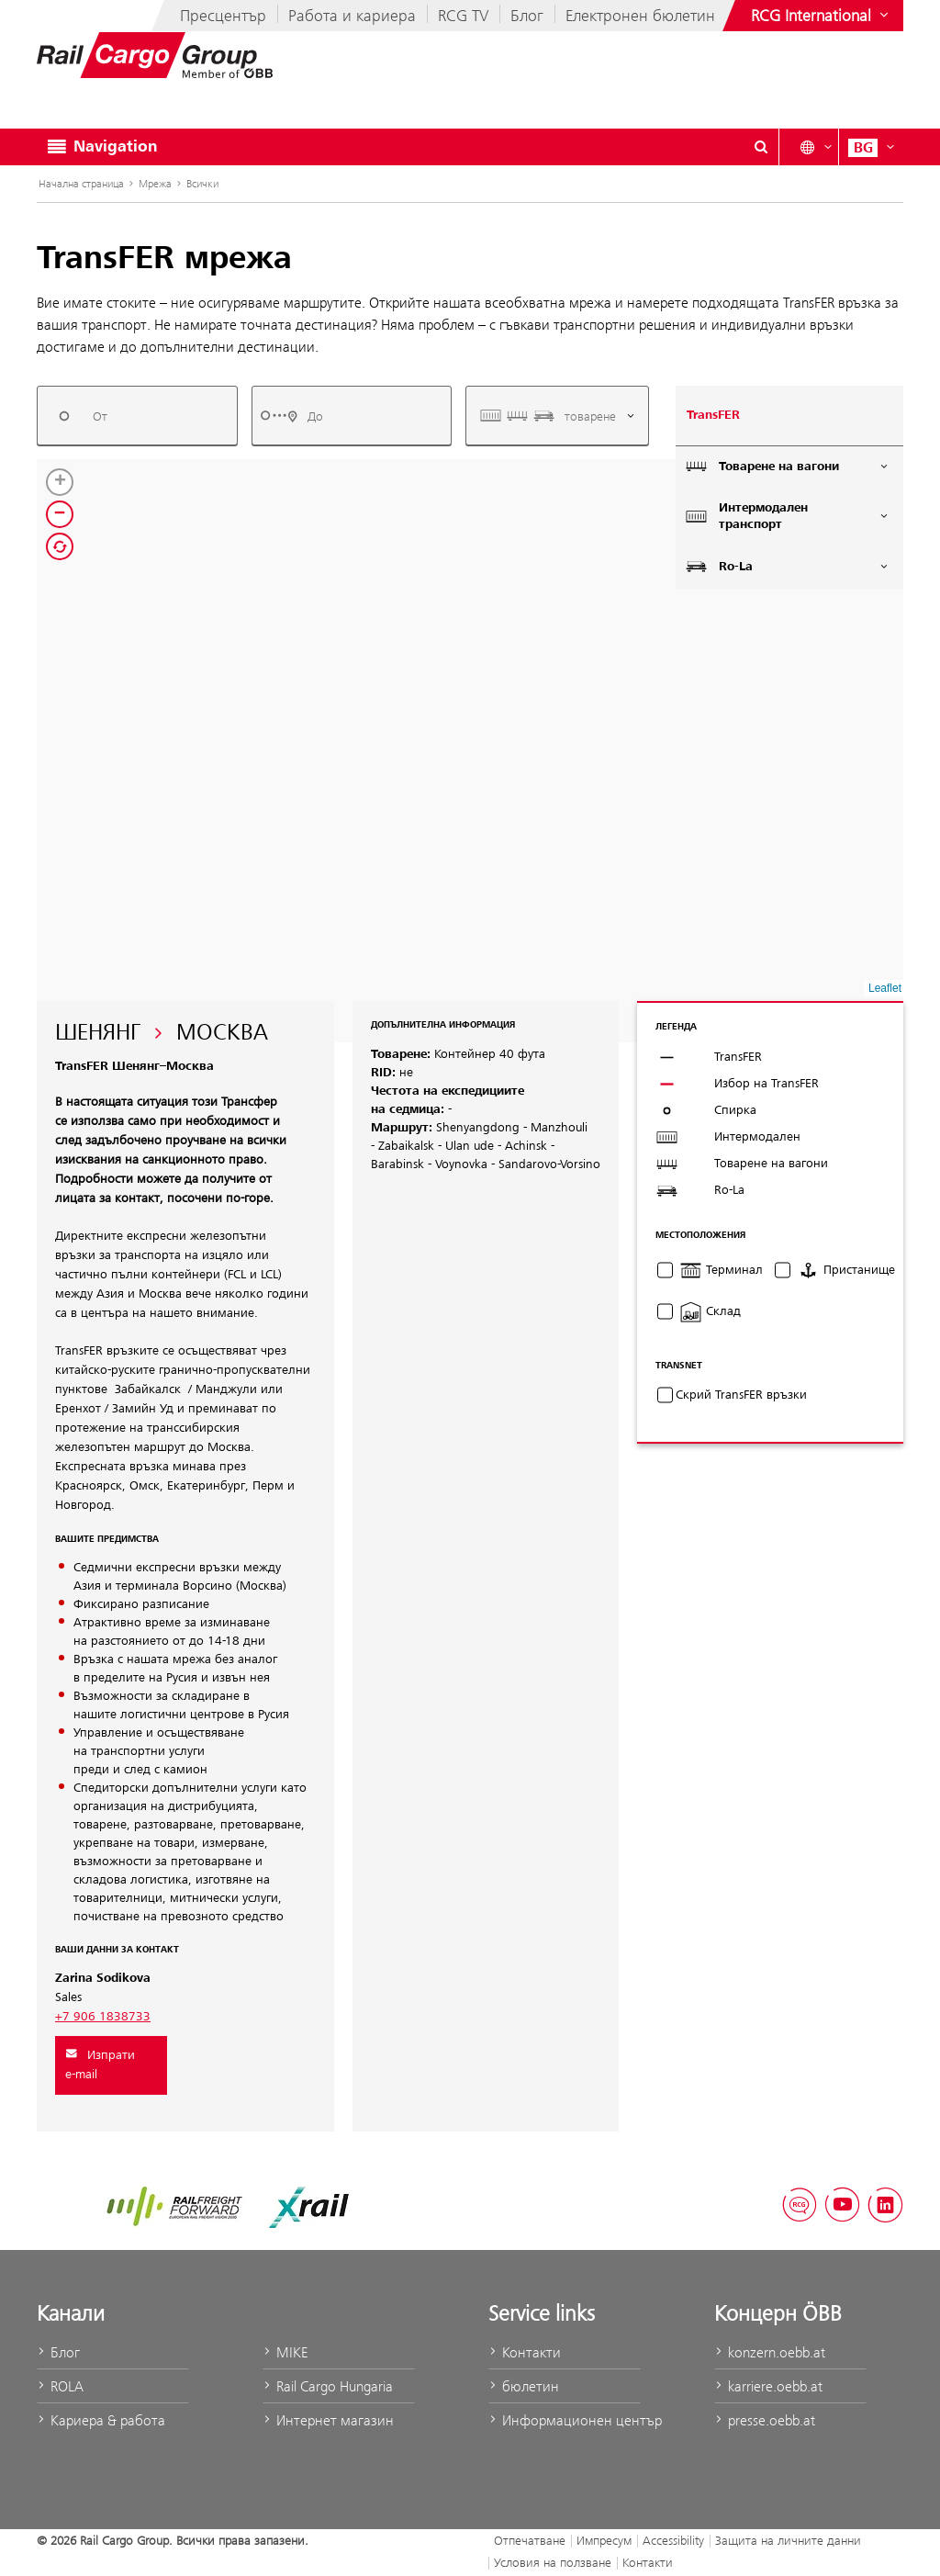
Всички (202, 183)
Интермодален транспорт (787, 516)
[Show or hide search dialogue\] (761, 147)
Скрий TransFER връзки (741, 1395)
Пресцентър (223, 15)
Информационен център (564, 2420)
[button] (330, 692)
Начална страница (81, 183)
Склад (710, 1311)
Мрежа (155, 183)
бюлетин (523, 2386)
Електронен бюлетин (640, 15)
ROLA (60, 2386)
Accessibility (673, 2540)
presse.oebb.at (764, 2420)
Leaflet (884, 988)
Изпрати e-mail (100, 2065)
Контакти (524, 2352)
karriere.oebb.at (768, 2386)
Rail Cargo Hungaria (328, 2386)
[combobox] (137, 415)
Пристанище (846, 1270)
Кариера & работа (101, 2420)
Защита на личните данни (788, 2540)
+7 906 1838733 (103, 2016)
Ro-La (787, 566)
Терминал (721, 1270)
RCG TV (463, 15)
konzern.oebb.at (769, 2352)
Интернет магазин (328, 2420)
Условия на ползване (552, 2562)
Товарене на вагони (787, 466)
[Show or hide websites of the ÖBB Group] (821, 15)
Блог (526, 15)
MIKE (285, 2352)
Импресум (604, 2540)
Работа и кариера (352, 15)
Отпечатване (529, 2540)
